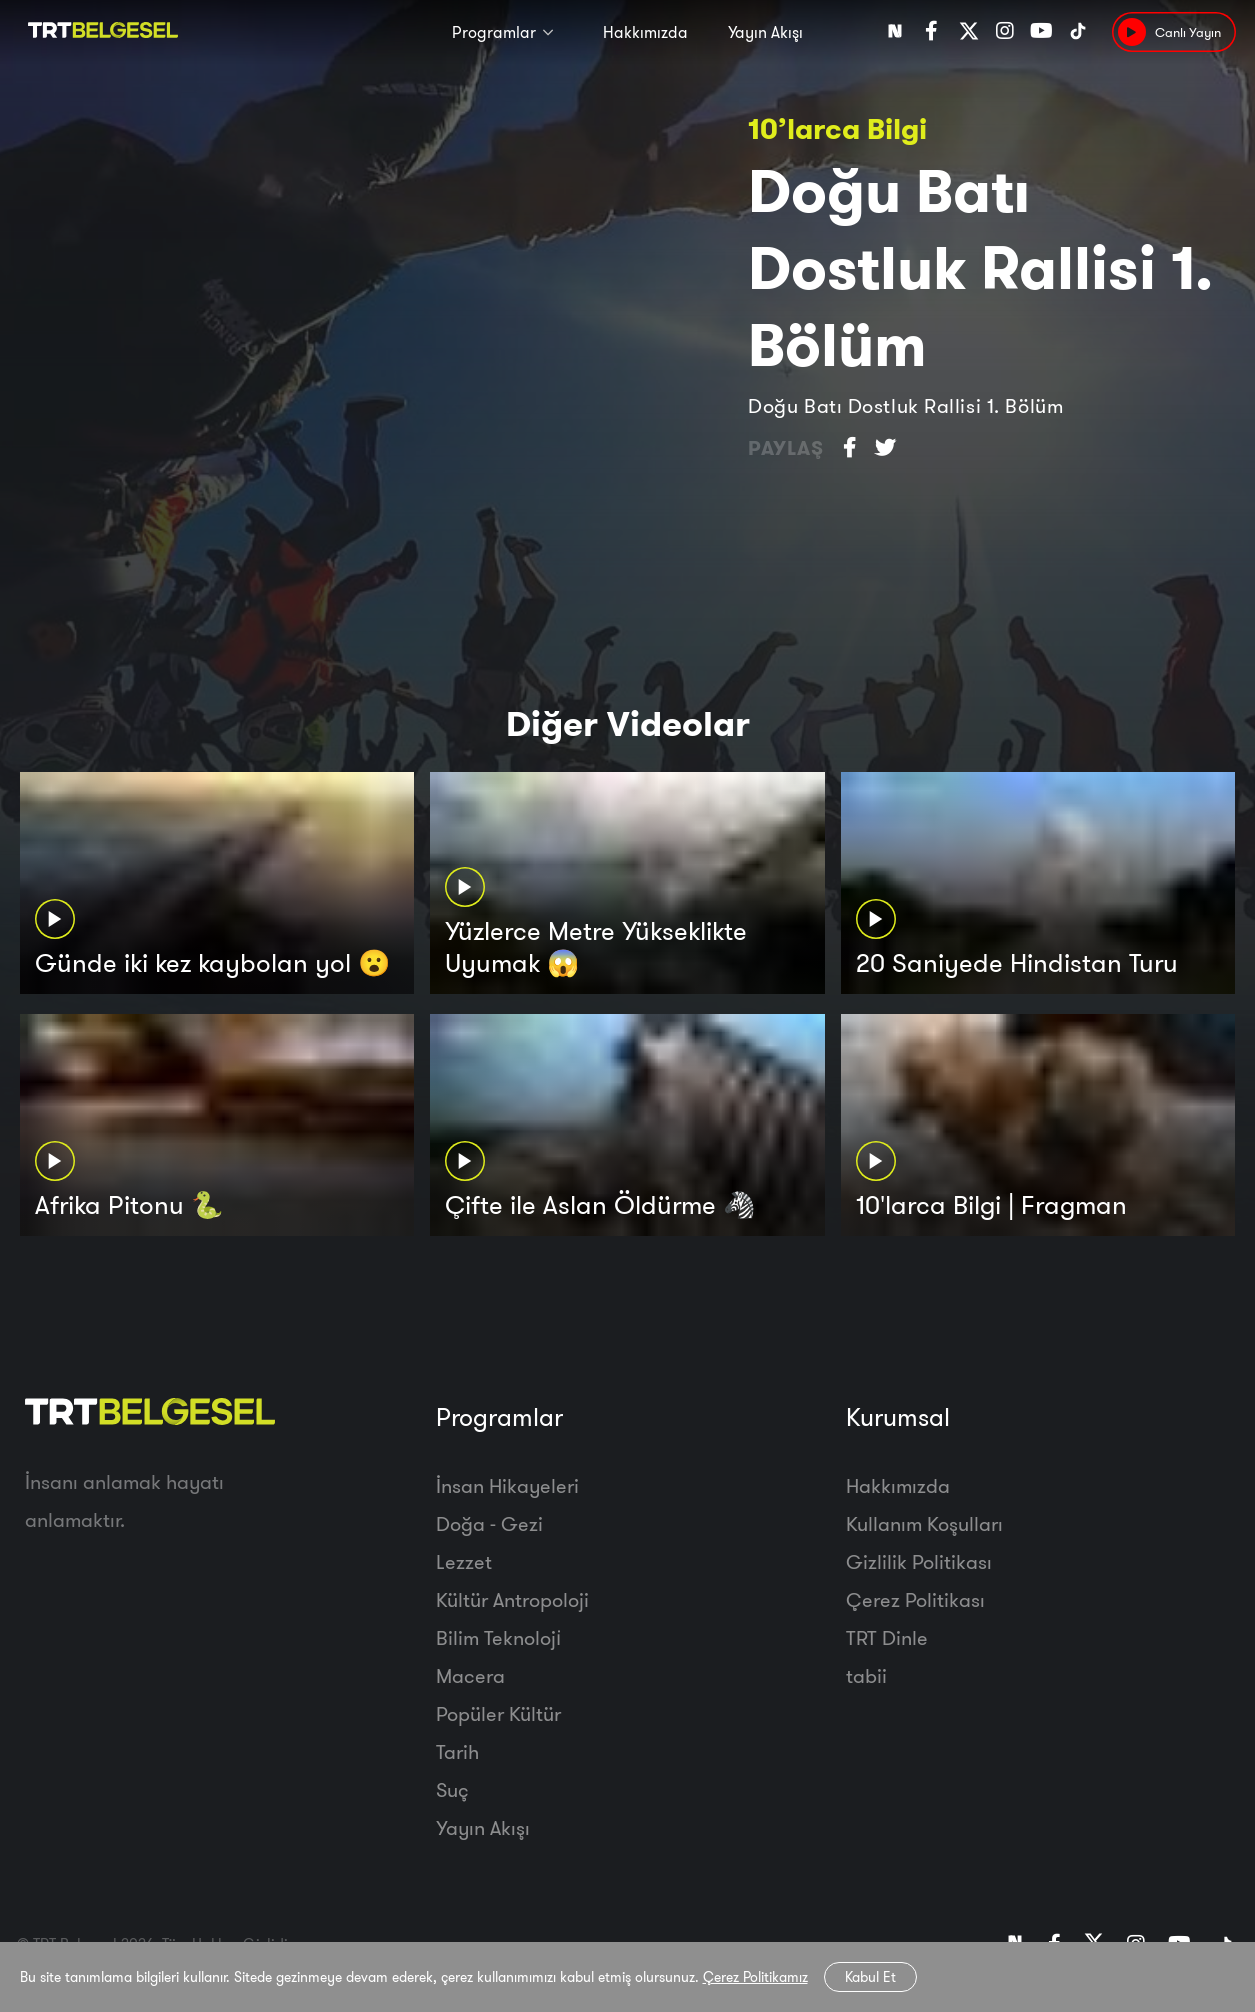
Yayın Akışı (765, 32)
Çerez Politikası (915, 1599)
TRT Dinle (887, 1637)
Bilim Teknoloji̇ (498, 1637)
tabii (866, 1675)
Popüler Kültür (498, 1713)
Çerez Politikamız (755, 1977)
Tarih (457, 1751)
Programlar (494, 32)
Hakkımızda (645, 32)
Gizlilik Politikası (919, 1561)
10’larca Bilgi (837, 128)
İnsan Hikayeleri (507, 1485)
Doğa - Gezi (489, 1523)
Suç (452, 1789)
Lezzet (464, 1561)
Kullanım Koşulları (924, 1523)
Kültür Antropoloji (512, 1599)
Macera (470, 1675)
